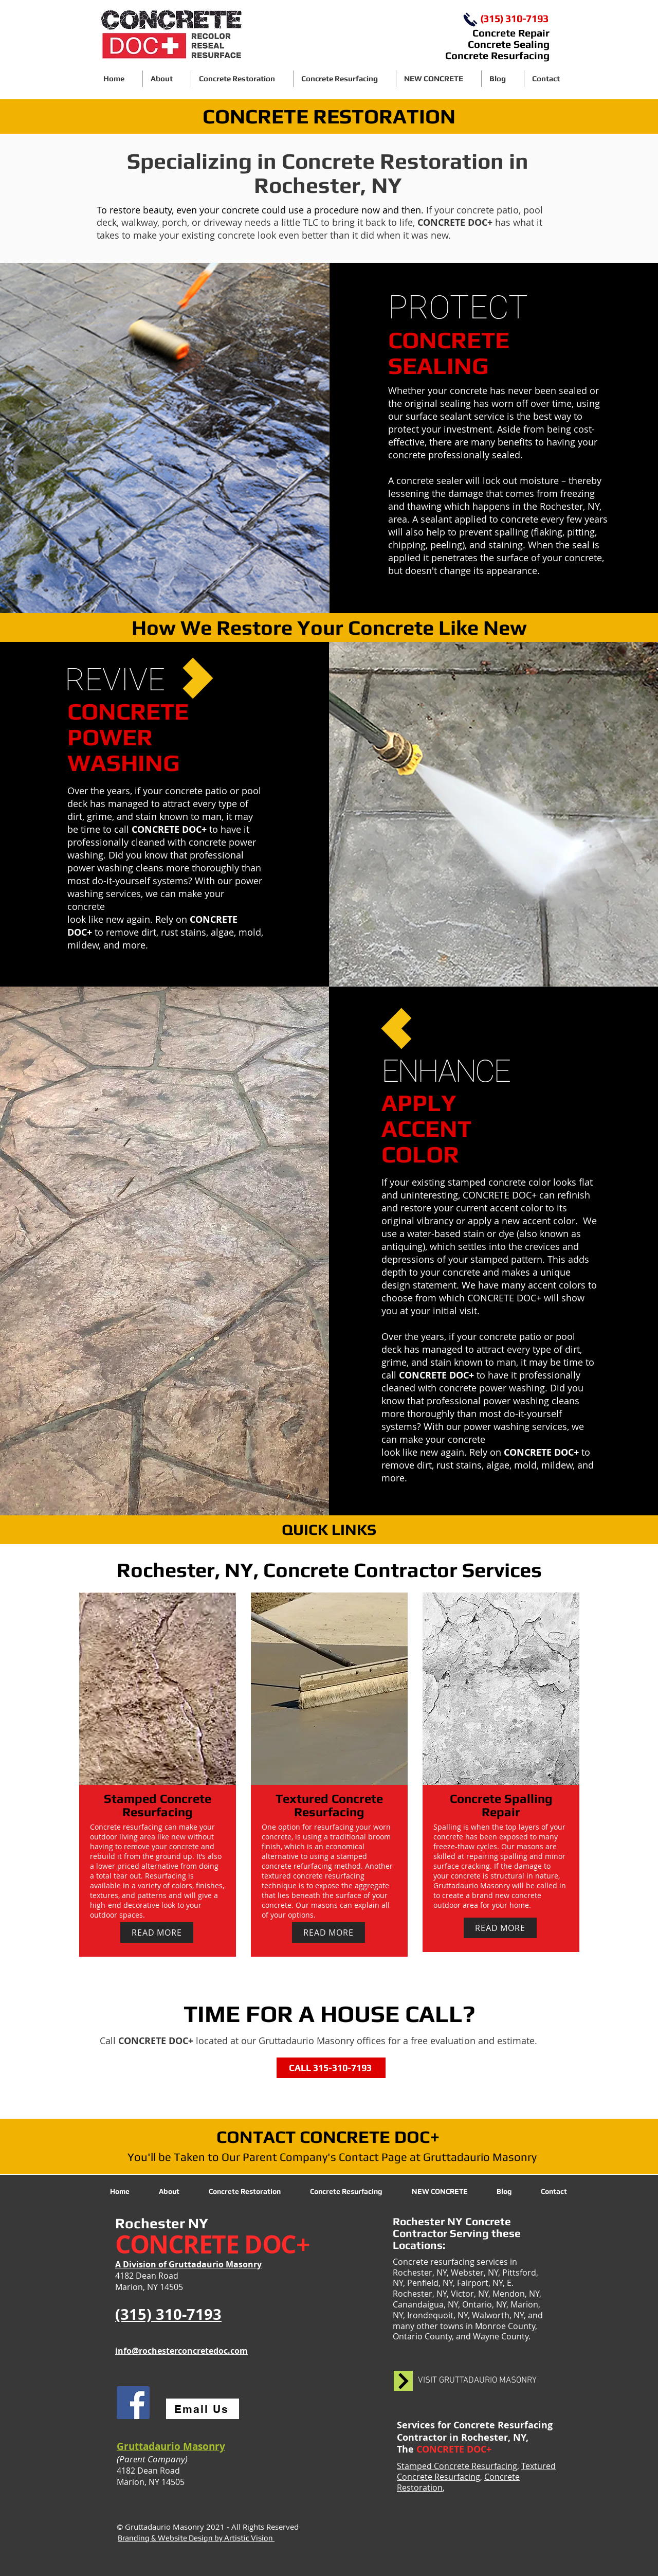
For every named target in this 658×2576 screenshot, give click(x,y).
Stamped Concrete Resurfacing (457, 2466)
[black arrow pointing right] (403, 2381)
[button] (242, 78)
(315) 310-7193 (514, 18)
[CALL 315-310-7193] (331, 2068)
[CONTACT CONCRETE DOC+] (329, 2136)
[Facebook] (133, 2402)
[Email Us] (202, 2409)
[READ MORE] (156, 1932)
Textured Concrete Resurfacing (476, 2471)
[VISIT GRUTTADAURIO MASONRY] (477, 2381)
